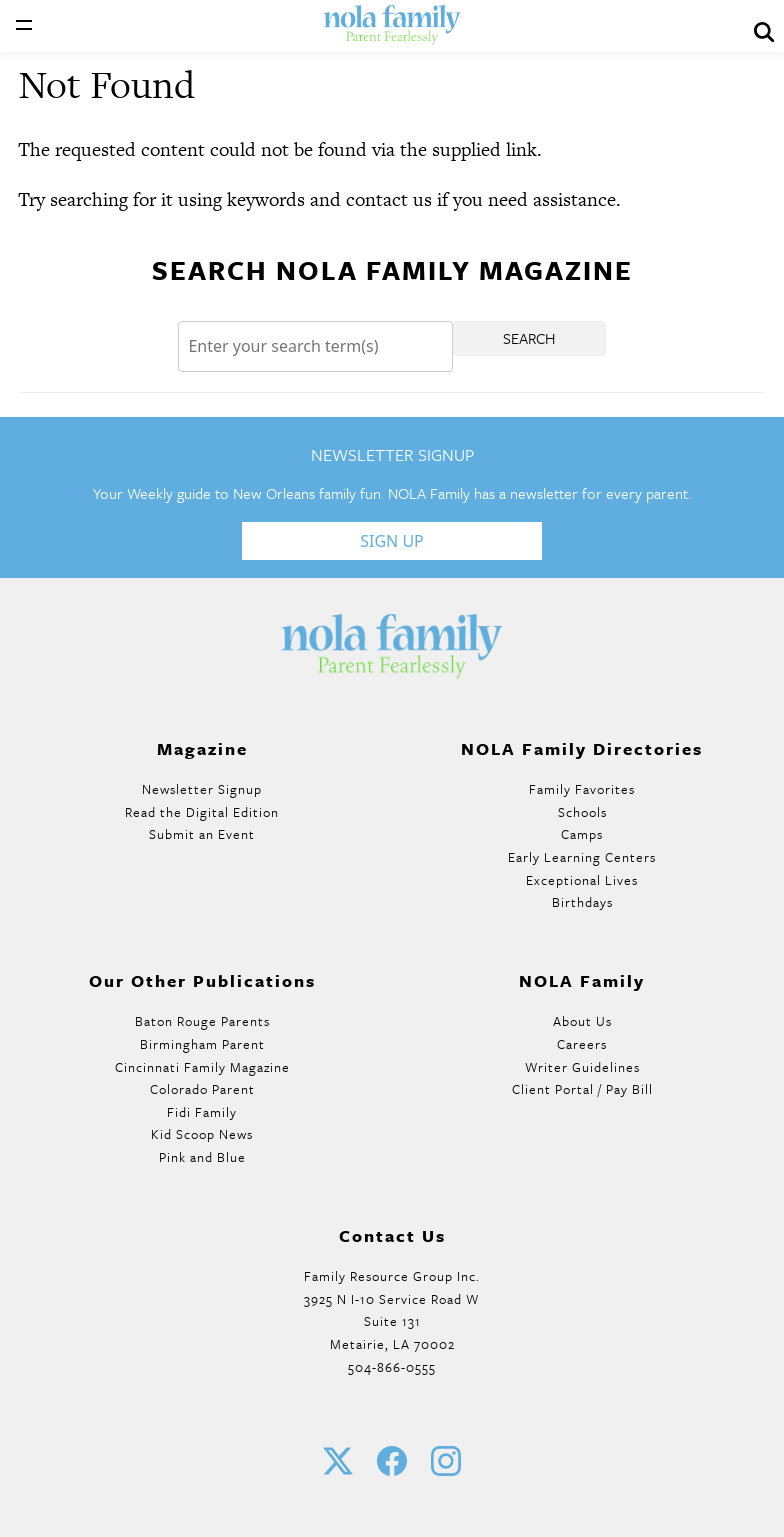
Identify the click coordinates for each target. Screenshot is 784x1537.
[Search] (315, 346)
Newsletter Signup (202, 789)
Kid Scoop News (202, 1134)
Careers (582, 1044)
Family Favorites (582, 789)
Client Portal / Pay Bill (582, 1089)
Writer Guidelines (582, 1067)
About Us (582, 1021)
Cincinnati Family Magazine (202, 1067)
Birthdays (582, 902)
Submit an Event (202, 834)
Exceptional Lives (582, 880)
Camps (582, 834)
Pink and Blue (202, 1157)
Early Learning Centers (582, 857)
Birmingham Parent (202, 1044)
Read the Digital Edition (202, 812)
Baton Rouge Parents (202, 1021)
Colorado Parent (202, 1089)
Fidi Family (202, 1112)
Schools (582, 812)
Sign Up (392, 541)
